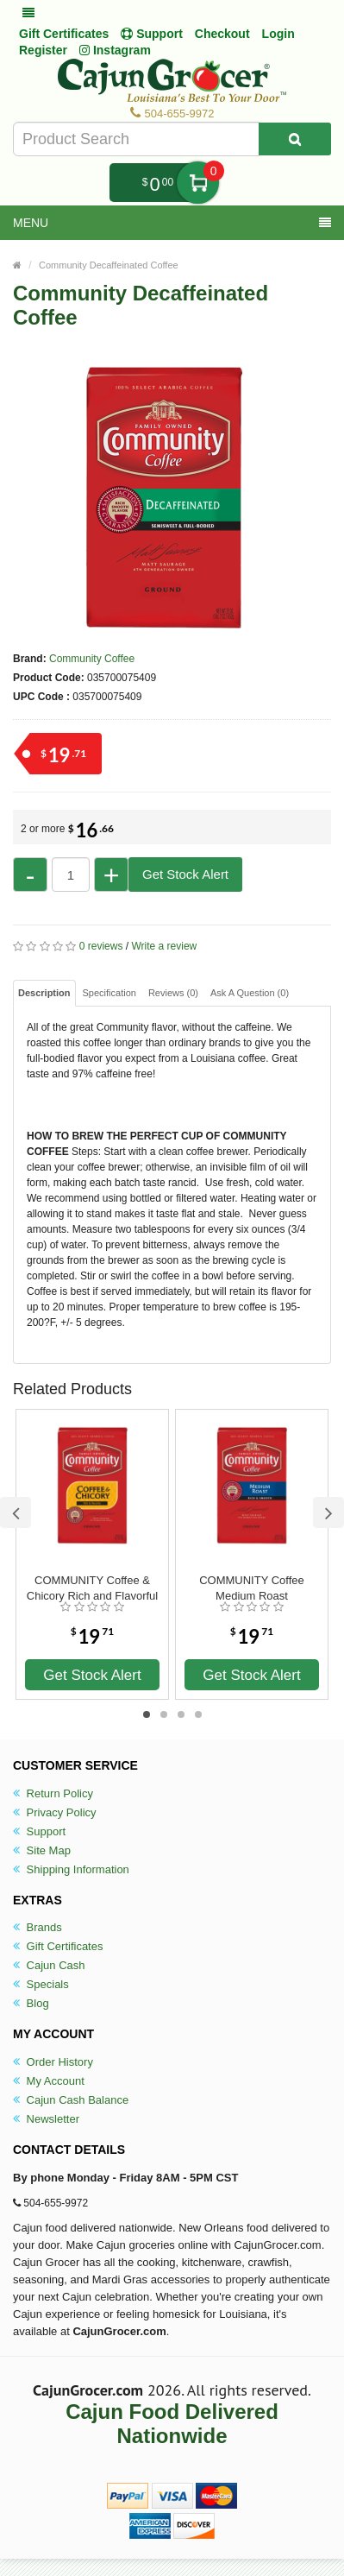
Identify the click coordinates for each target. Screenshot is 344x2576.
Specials (41, 1984)
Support (39, 1831)
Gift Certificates (64, 34)
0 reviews (101, 946)
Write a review (164, 946)
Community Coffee (91, 659)
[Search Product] (295, 139)
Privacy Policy (55, 1812)
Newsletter (46, 2118)
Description (44, 993)
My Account (48, 2080)
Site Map (42, 1850)
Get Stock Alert (185, 874)
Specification (109, 993)
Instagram (115, 50)
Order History (53, 2061)
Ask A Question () (249, 993)
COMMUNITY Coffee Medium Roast (251, 1588)
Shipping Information (71, 1869)
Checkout (222, 34)
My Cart (198, 182)
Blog (31, 2003)
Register (43, 50)
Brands (37, 1927)
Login (278, 34)
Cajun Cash (49, 1965)
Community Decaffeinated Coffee (108, 265)
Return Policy (53, 1793)
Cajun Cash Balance (70, 2099)
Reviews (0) (173, 993)
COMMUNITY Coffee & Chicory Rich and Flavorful (92, 1588)
